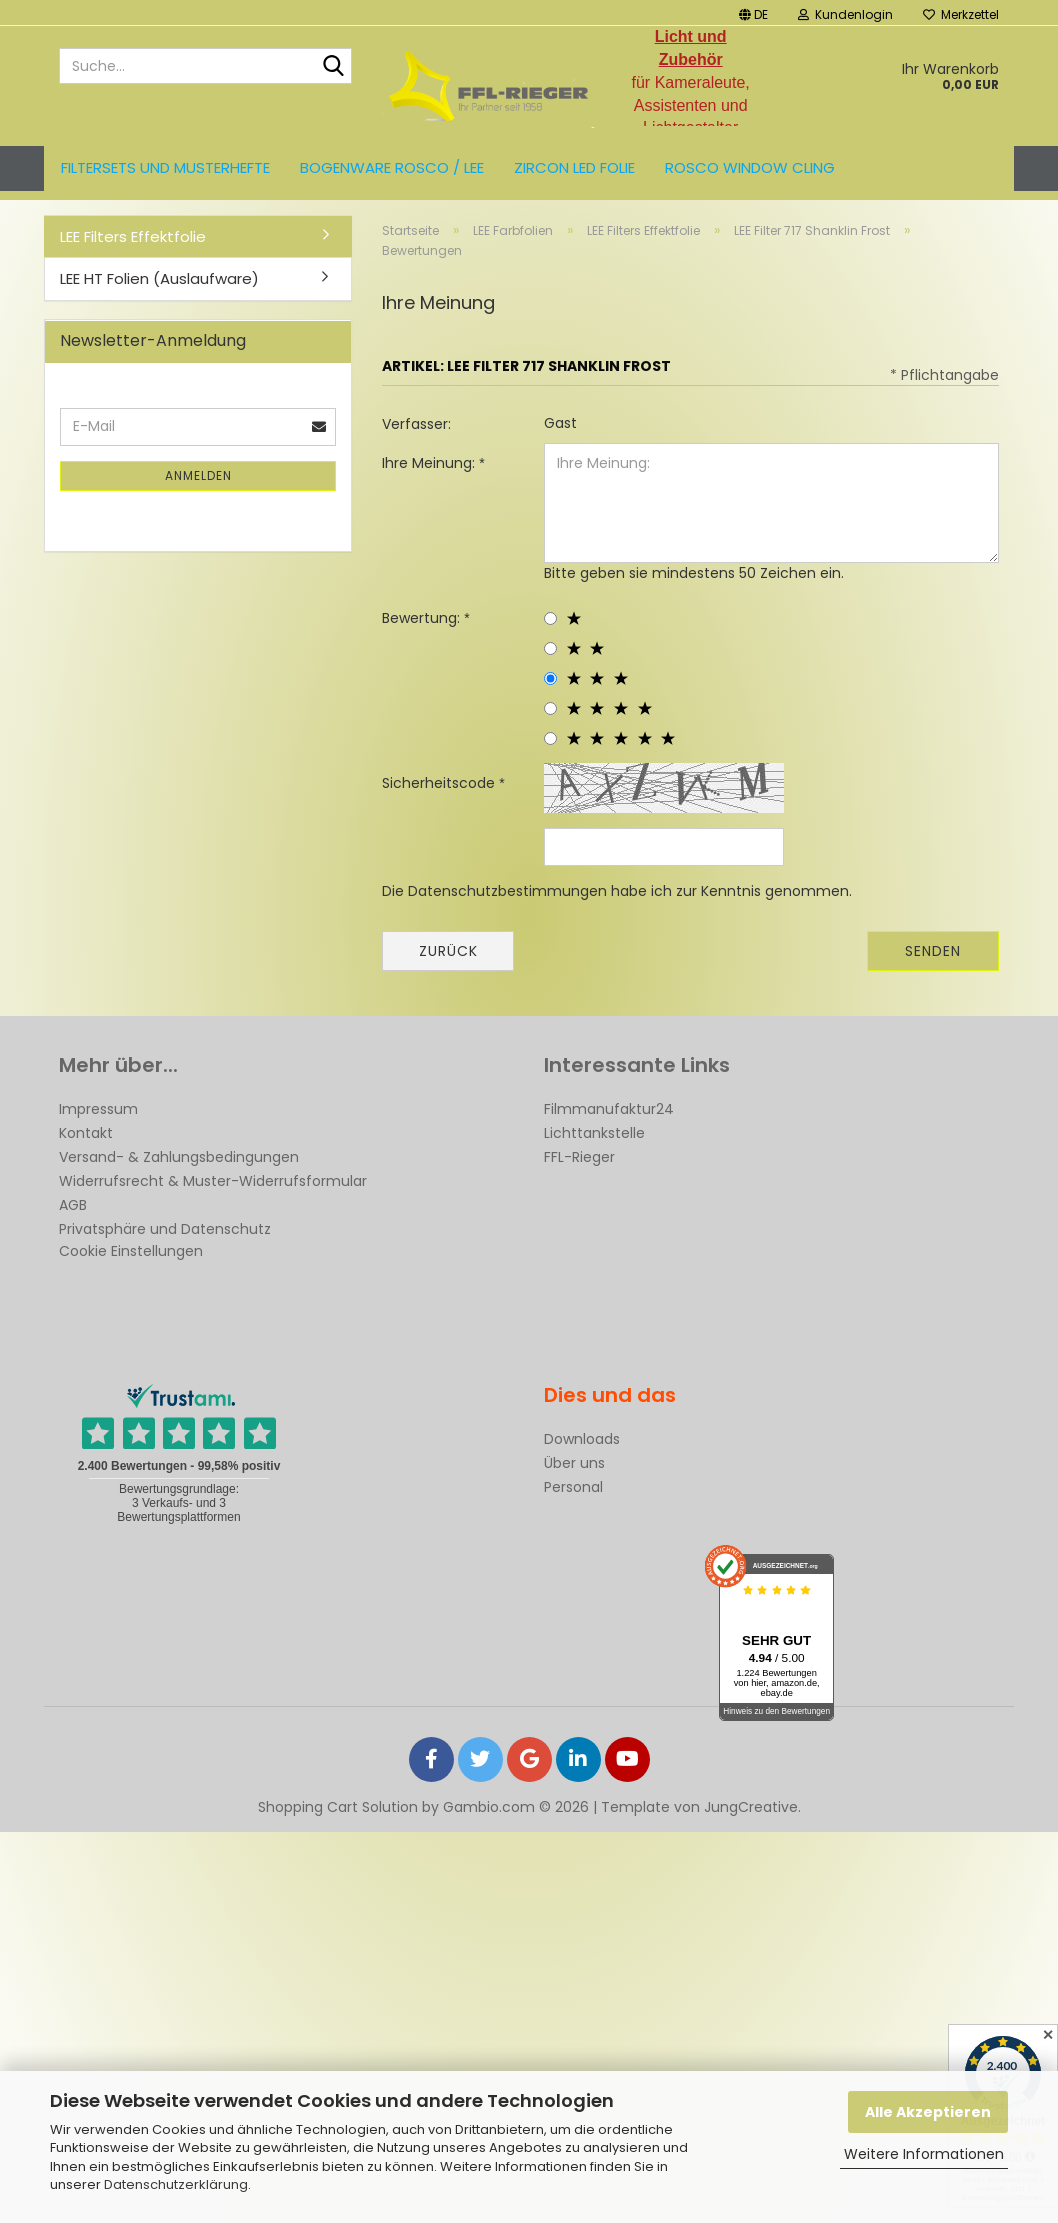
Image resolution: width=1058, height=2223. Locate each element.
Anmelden (198, 475)
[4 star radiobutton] (550, 708)
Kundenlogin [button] (845, 14)
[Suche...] (333, 67)
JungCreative (751, 1807)
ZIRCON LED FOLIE (574, 167)
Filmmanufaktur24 (609, 1109)
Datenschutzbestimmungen (507, 891)
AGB (73, 1205)
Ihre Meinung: (430, 463)
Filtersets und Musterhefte (165, 167)
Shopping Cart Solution (338, 1807)
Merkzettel (961, 14)
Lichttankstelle (594, 1133)
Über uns (574, 1463)
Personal (573, 1487)
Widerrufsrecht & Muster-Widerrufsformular (213, 1181)
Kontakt (86, 1133)
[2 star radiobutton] (550, 648)
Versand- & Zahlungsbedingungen (179, 1157)
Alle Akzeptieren (928, 2112)
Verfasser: (416, 424)
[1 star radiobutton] (550, 618)
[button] (753, 12)
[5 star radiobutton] (550, 738)
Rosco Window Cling (750, 167)
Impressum (98, 1109)
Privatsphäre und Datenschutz (165, 1229)
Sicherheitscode (440, 783)
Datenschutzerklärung (176, 2184)
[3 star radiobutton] (550, 678)
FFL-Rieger (579, 1157)
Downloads (582, 1439)
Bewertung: (423, 618)
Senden (933, 951)
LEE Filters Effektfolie (133, 236)
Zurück (448, 951)
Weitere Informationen (924, 2154)
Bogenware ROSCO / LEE (392, 167)
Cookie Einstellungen (131, 1251)
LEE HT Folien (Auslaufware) (159, 278)
